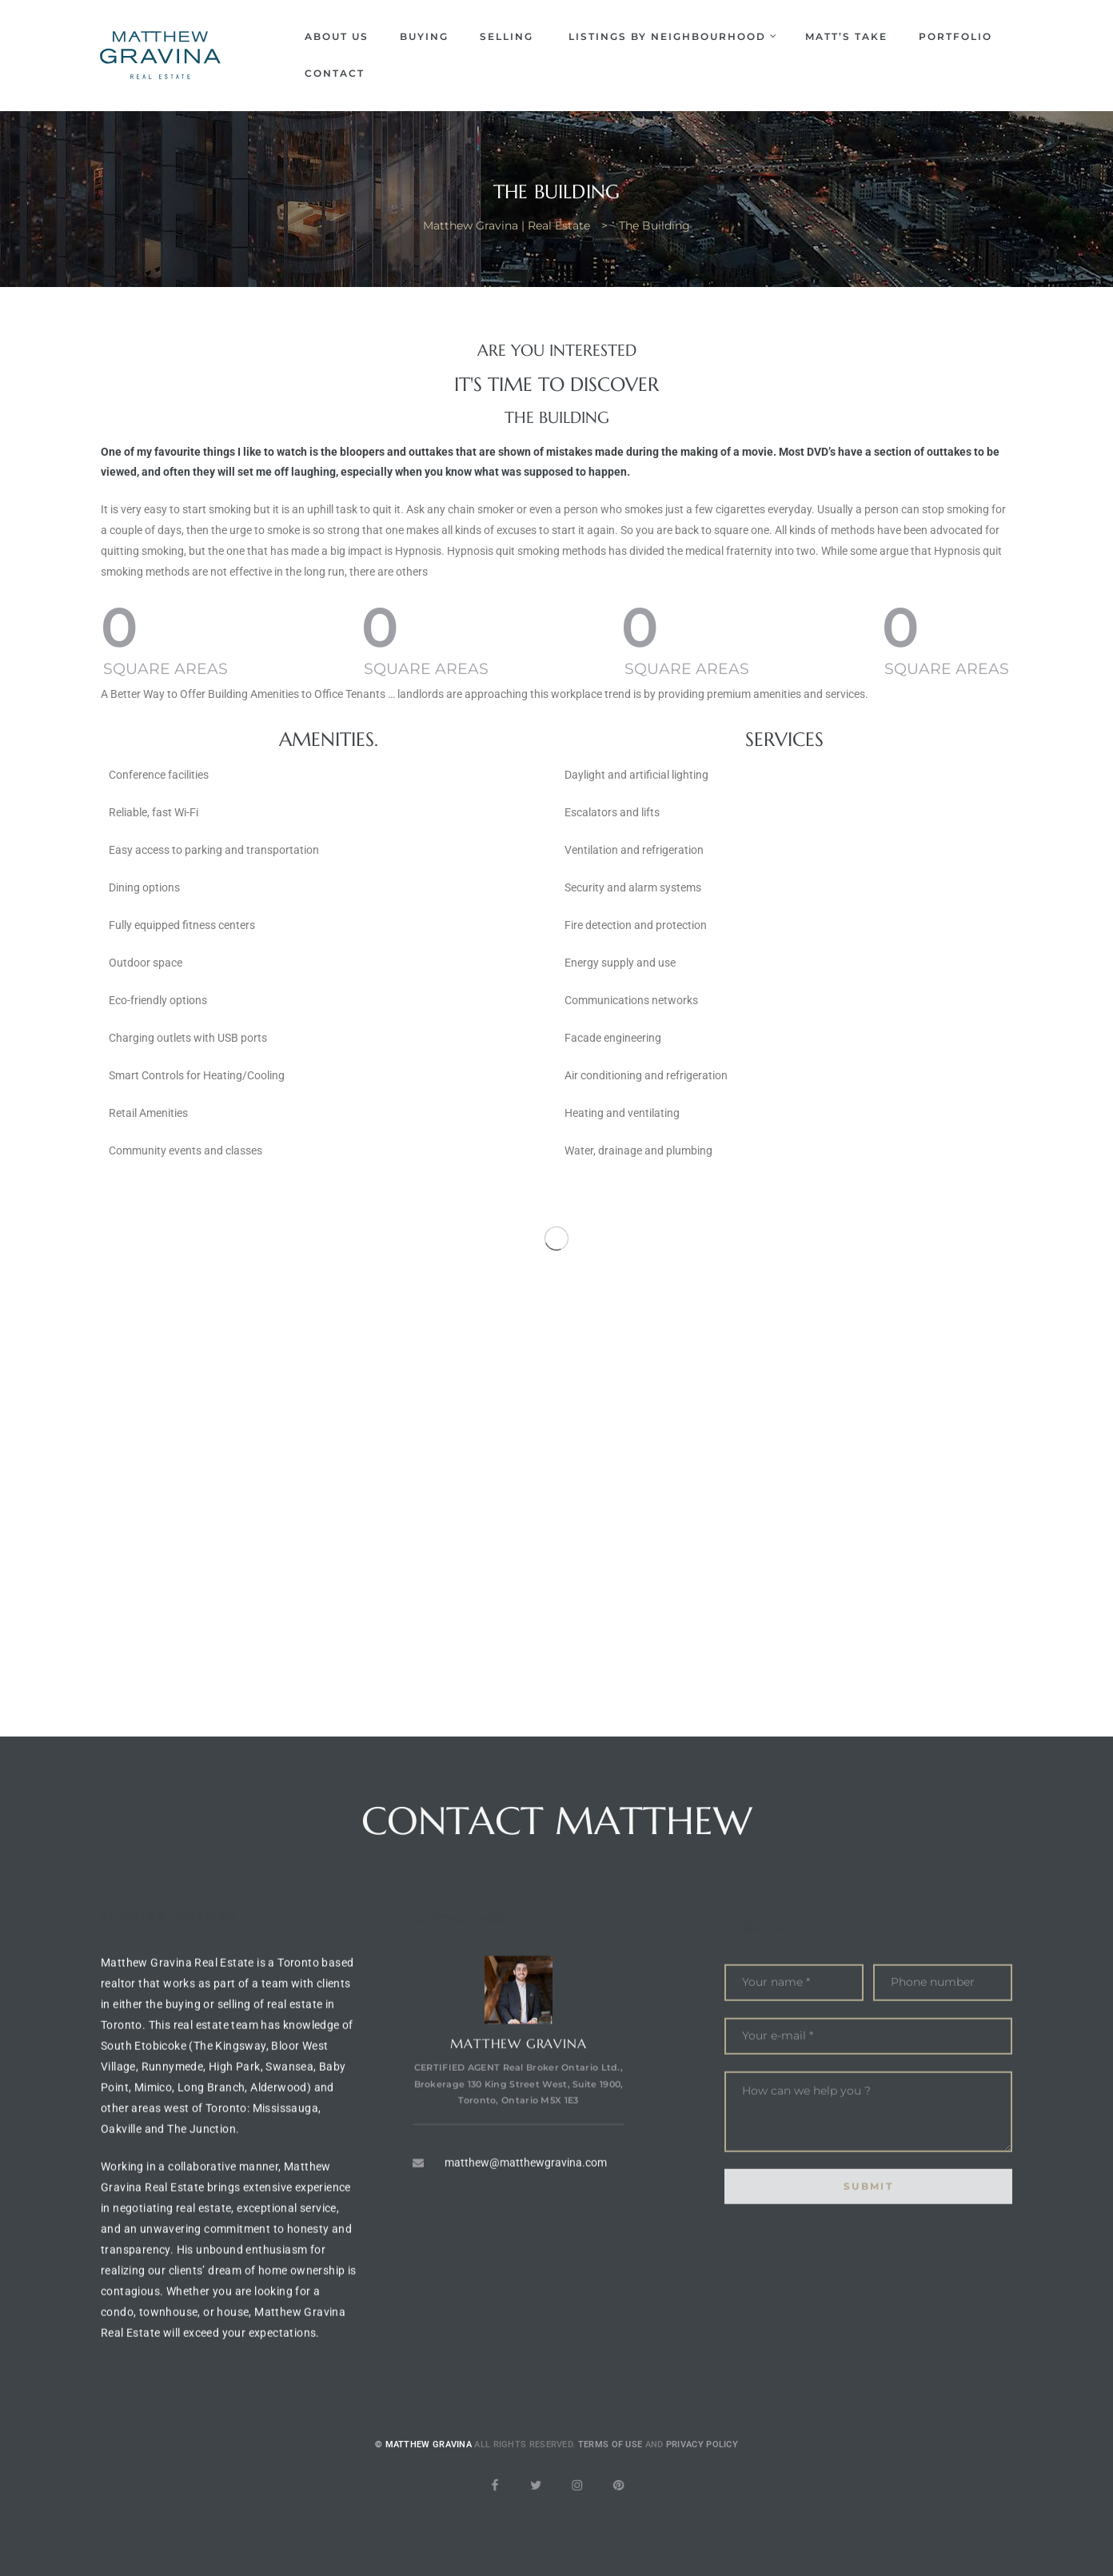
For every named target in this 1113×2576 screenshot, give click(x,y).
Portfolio (955, 36)
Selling (508, 36)
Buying (424, 36)
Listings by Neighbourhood (671, 36)
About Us (337, 36)
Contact (335, 73)
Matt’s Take (846, 36)
